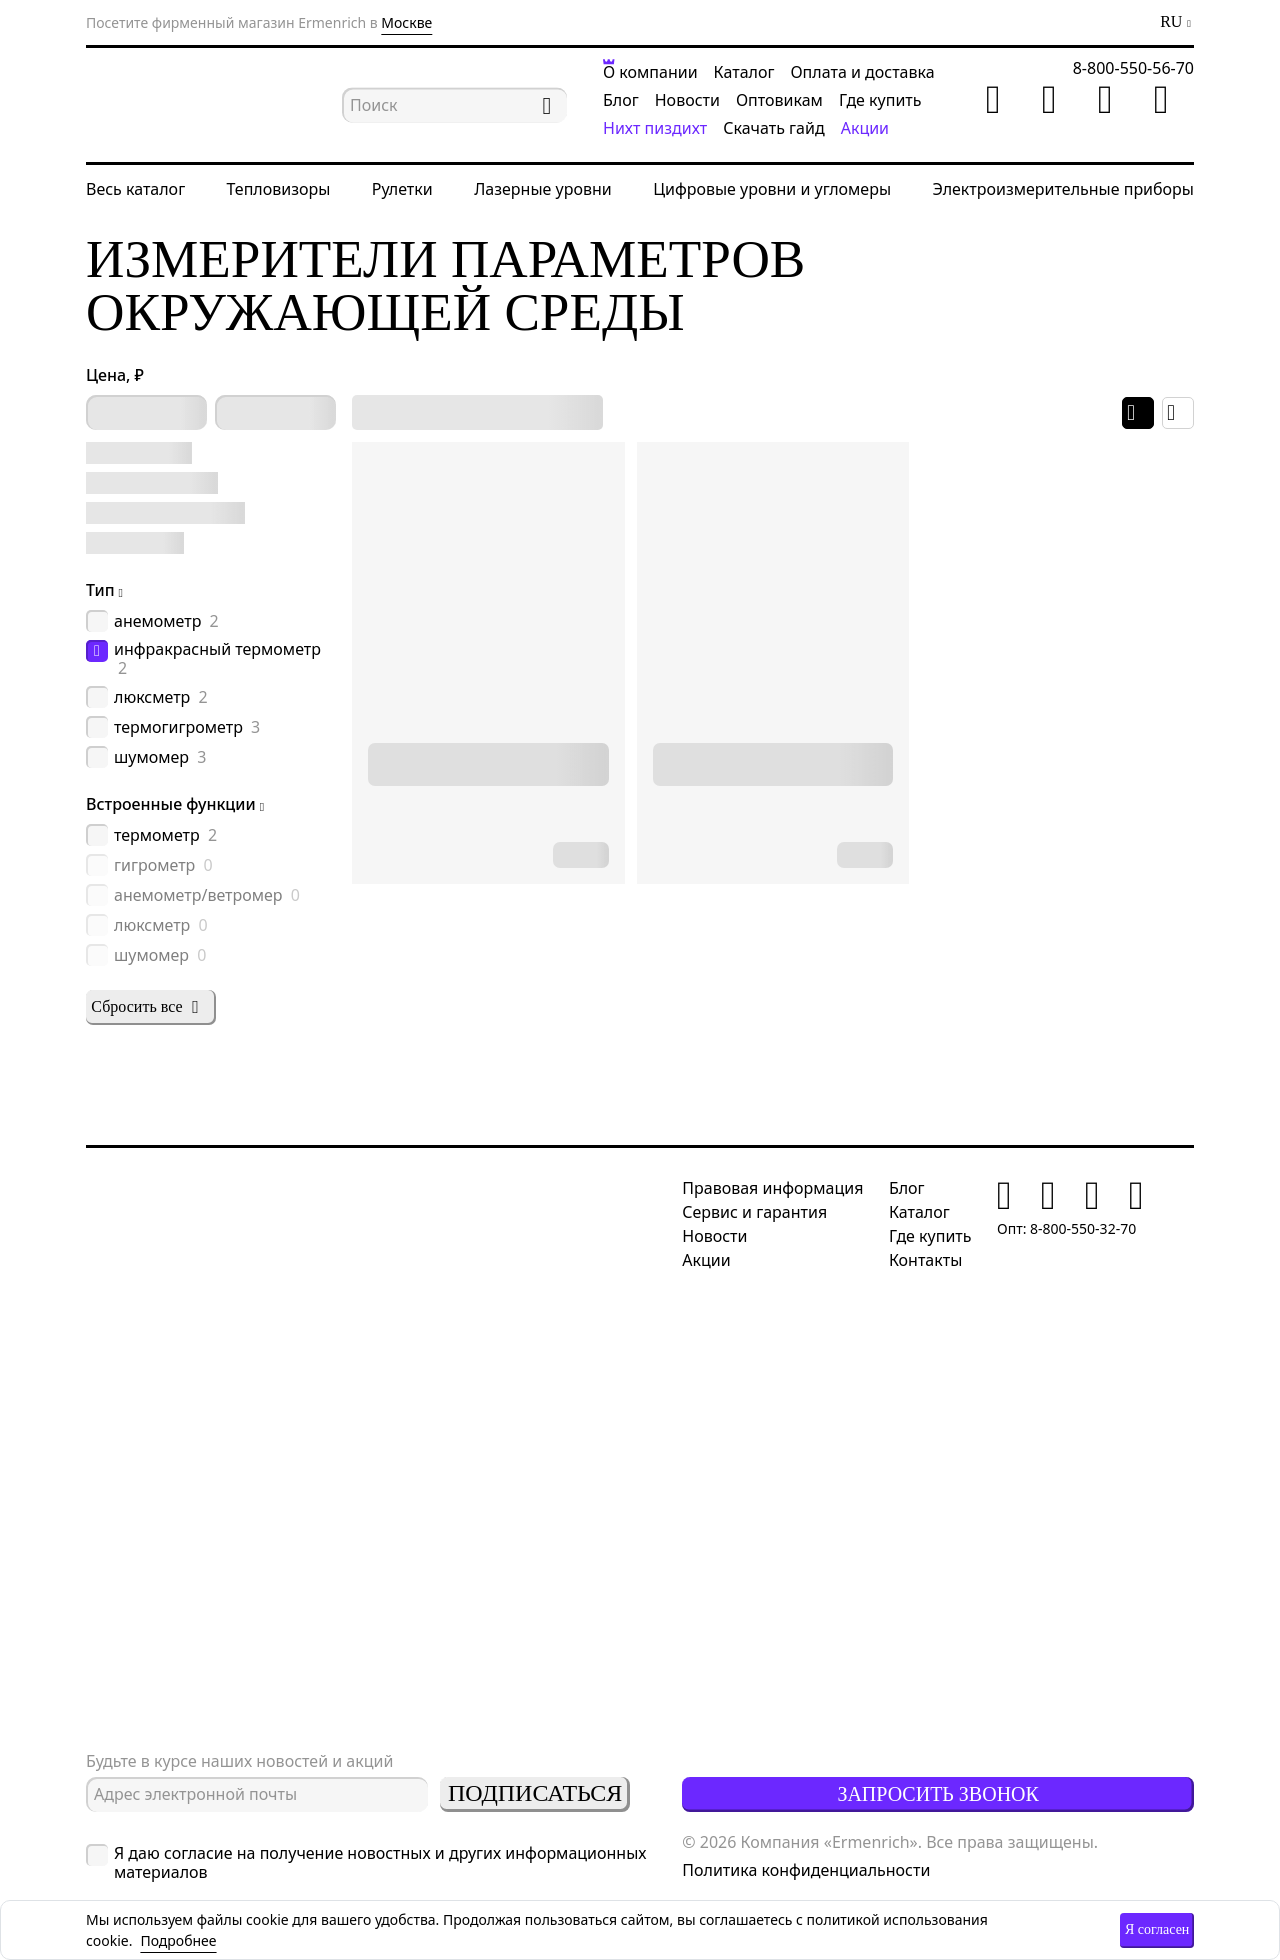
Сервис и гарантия (754, 1212)
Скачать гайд (773, 128)
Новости (687, 100)
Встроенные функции (171, 804)
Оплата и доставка (862, 72)
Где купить (880, 100)
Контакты (925, 1260)
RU (1171, 22)
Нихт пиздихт (655, 128)
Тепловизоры (279, 189)
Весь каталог (135, 189)
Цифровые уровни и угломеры (772, 189)
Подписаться (535, 1793)
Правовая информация (772, 1188)
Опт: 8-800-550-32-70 (1066, 1228)
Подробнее (178, 1940)
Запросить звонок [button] (937, 1794)
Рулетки (402, 189)
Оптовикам (779, 100)
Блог (621, 100)
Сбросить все (147, 1007)
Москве (406, 22)
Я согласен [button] (1157, 1929)
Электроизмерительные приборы (1063, 189)
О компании (650, 72)
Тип (100, 590)
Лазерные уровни (543, 189)
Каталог (744, 72)
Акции (865, 128)
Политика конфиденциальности (806, 1870)
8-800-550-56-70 (1133, 68)
